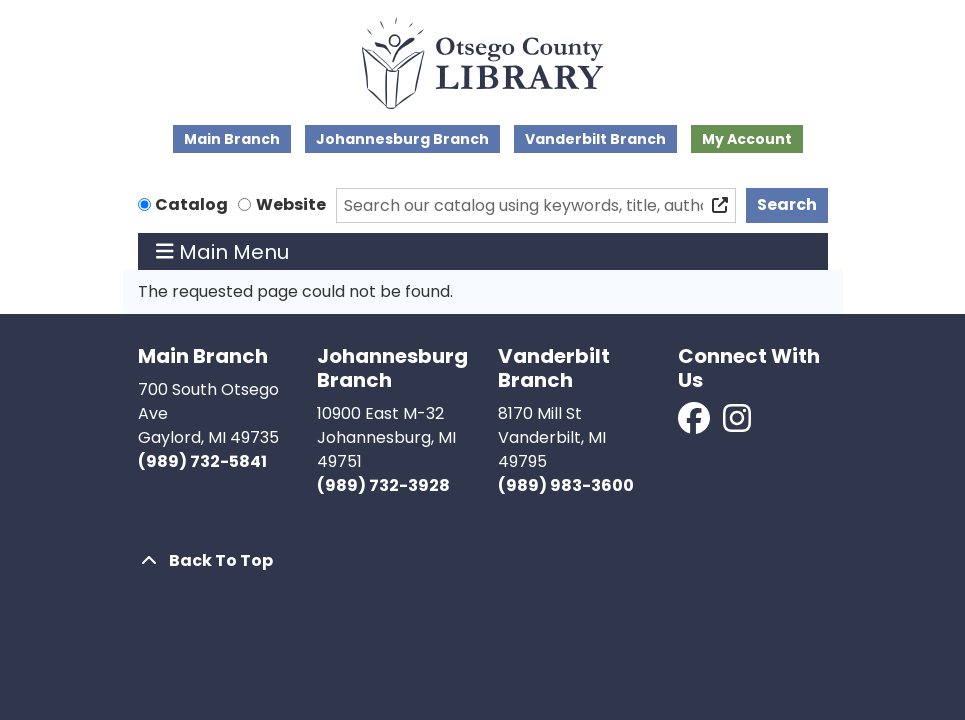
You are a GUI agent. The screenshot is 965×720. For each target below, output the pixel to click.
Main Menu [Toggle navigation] (222, 252)
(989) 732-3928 (383, 485)
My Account (747, 139)
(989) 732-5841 (202, 461)
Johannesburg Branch (402, 139)
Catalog (191, 204)
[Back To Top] (483, 561)
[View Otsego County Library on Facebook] (695, 424)
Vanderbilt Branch (595, 139)
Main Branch (232, 139)
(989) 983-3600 (566, 485)
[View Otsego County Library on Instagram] (737, 424)
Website (291, 204)
